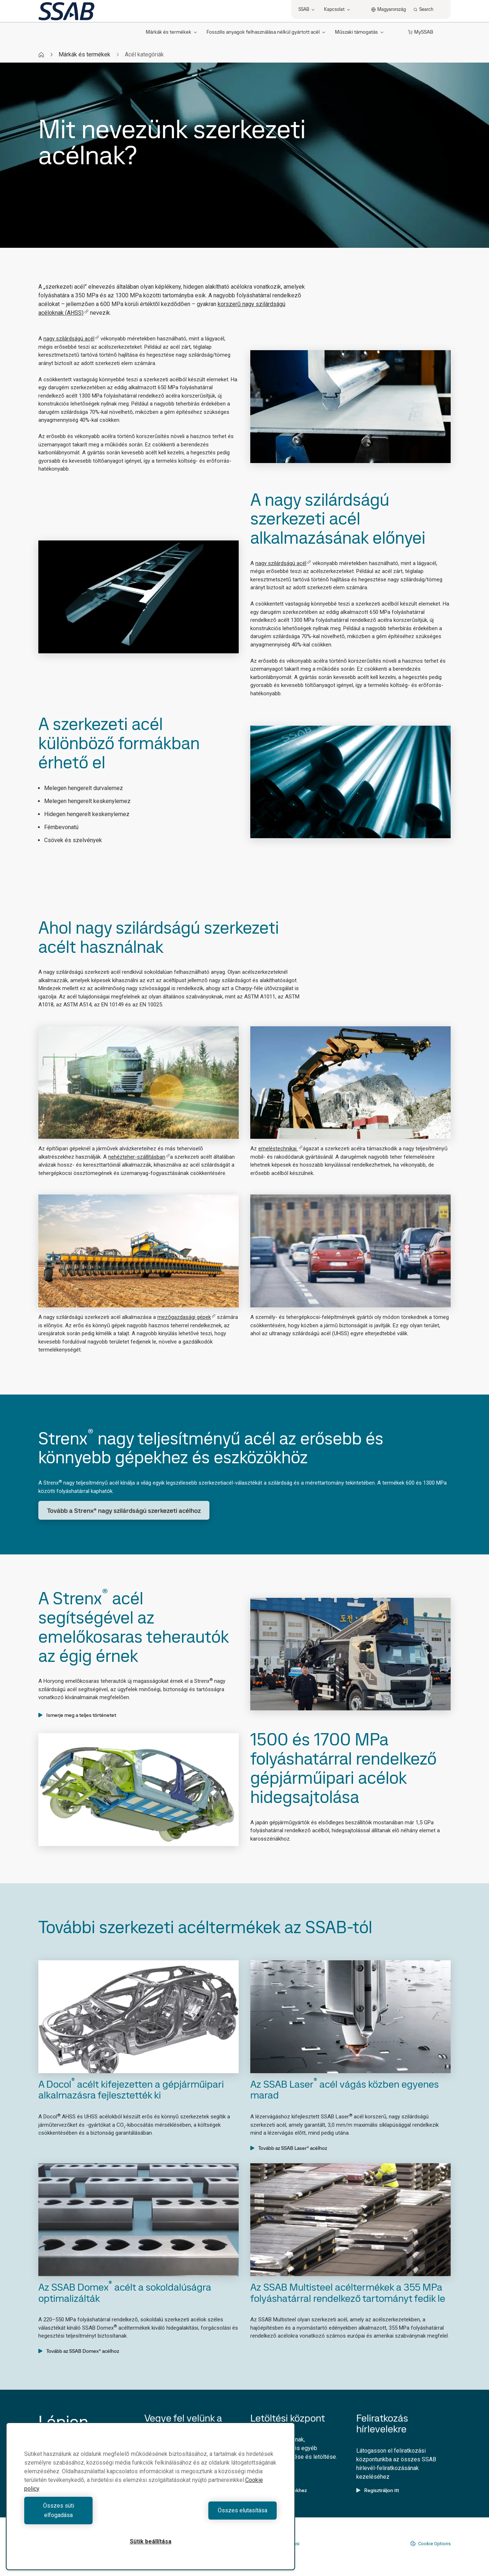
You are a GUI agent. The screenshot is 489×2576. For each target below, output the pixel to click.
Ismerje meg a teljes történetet (77, 1715)
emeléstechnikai (280, 1148)
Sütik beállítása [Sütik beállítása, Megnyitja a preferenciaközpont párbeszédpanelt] (150, 2541)
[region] (150, 2501)
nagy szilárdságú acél (71, 338)
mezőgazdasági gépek (186, 1317)
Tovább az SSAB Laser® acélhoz (288, 2148)
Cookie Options (430, 2543)
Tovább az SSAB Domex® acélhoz (78, 2351)
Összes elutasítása (215, 2515)
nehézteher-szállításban (139, 1157)
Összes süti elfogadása (85, 2515)
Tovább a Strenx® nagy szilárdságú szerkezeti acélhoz (124, 1510)
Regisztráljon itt (377, 2490)
